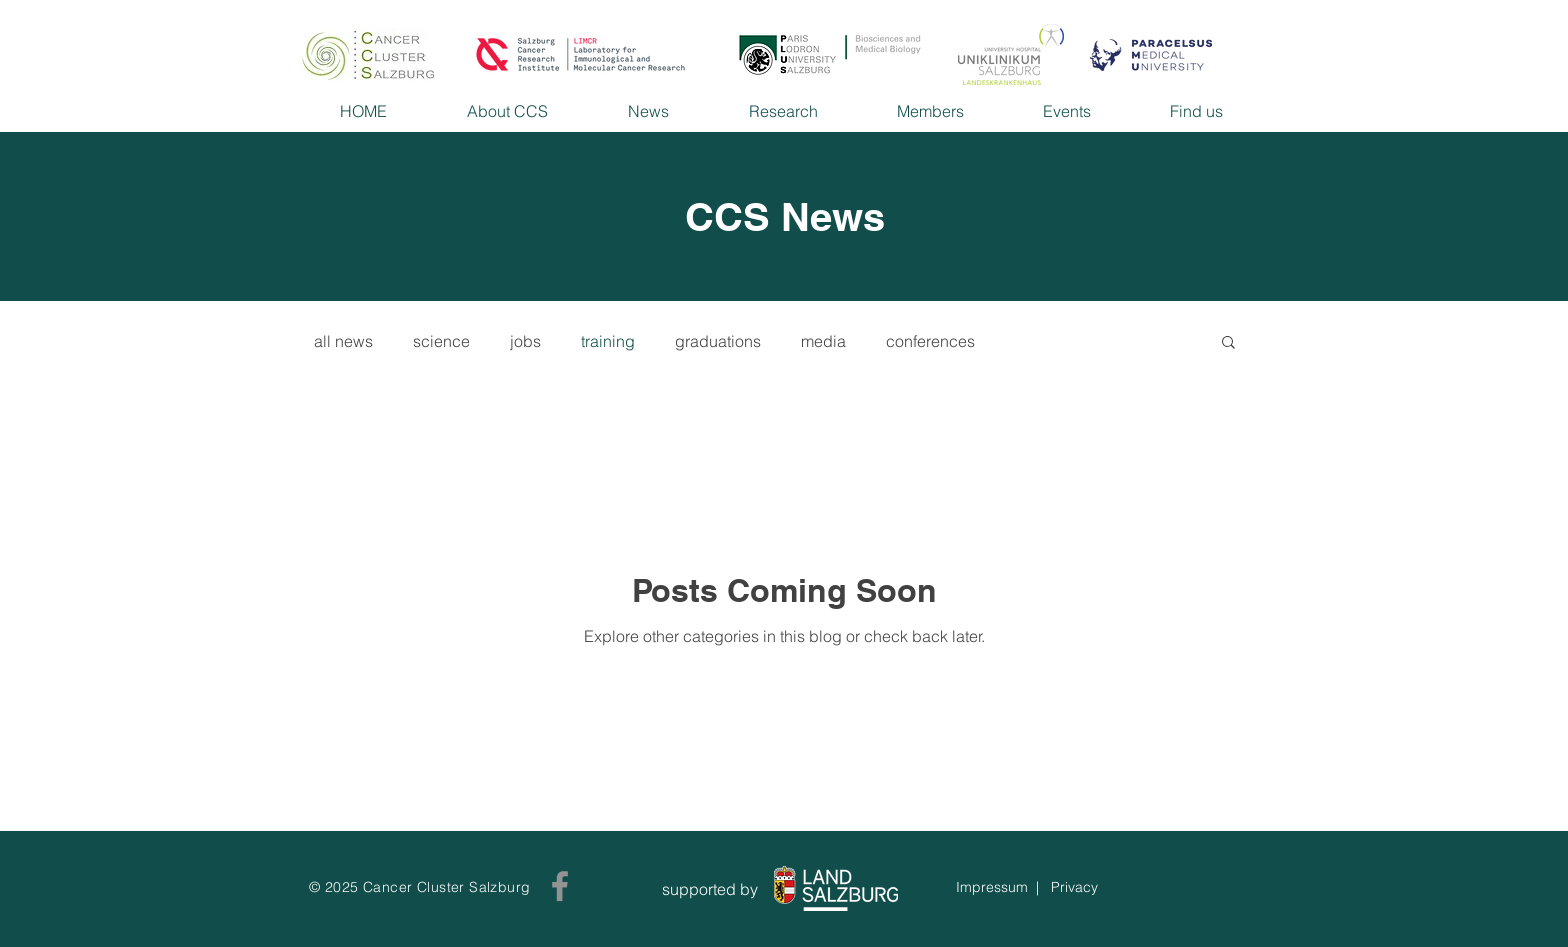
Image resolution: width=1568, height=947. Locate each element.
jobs (525, 341)
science (441, 341)
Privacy (1074, 887)
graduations (718, 341)
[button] (1228, 343)
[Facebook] (560, 886)
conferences (930, 341)
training (608, 341)
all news (343, 341)
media (823, 341)
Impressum (992, 887)
